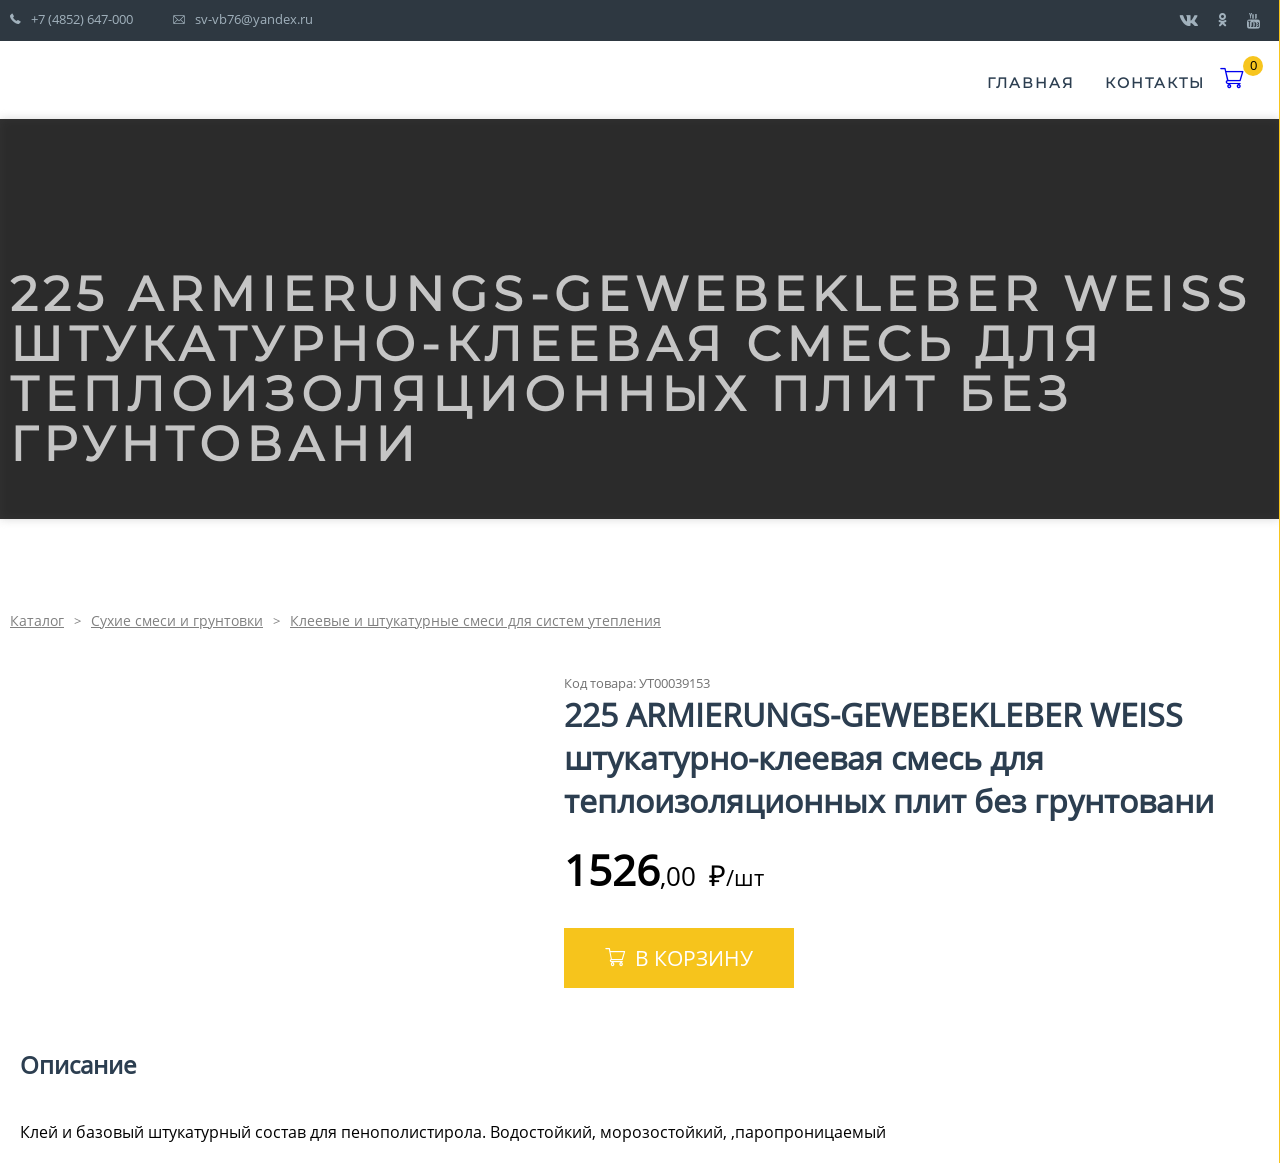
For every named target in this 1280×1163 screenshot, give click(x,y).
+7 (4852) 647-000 (82, 19)
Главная (1031, 83)
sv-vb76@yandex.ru (254, 19)
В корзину (694, 958)
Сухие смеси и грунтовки (177, 620)
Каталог (37, 620)
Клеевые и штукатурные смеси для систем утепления (475, 620)
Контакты (1155, 83)
